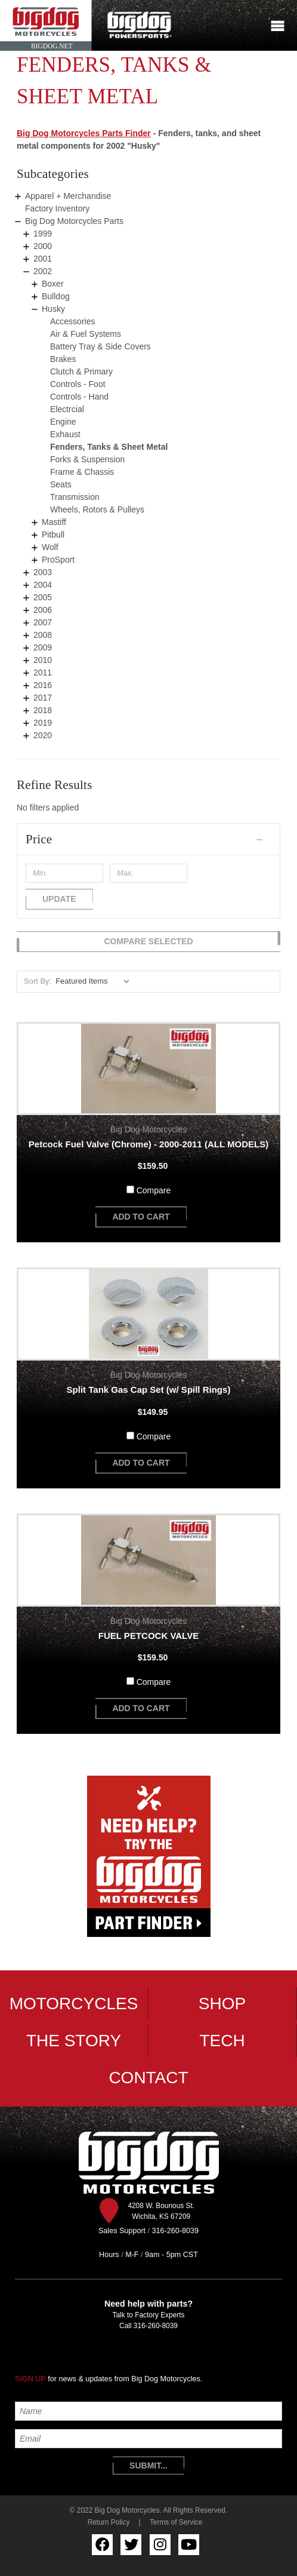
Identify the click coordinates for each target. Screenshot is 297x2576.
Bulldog (56, 296)
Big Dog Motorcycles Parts (74, 221)
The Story (73, 2040)
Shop (222, 2003)
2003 (42, 572)
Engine (63, 421)
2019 (42, 722)
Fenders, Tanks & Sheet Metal (109, 447)
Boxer (53, 283)
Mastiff (54, 522)
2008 (42, 635)
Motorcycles (74, 2003)
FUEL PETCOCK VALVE (148, 1636)
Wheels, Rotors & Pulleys (97, 509)
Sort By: (37, 981)
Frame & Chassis (82, 472)
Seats (61, 484)
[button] (148, 839)
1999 (42, 233)
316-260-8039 (156, 2326)
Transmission (75, 497)
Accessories (72, 321)
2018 (42, 710)
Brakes (63, 359)
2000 (42, 246)
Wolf (50, 547)
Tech (222, 2040)
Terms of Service (176, 2522)
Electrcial (67, 409)
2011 (42, 672)
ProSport (58, 559)
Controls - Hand (79, 396)
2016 (42, 685)
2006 (42, 610)
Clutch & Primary (81, 371)
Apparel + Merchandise (68, 196)
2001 (42, 258)
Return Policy (109, 2522)
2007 (42, 622)
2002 (42, 271)
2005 (42, 597)
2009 (42, 647)
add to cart (140, 1216)
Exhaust (65, 434)
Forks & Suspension (87, 459)
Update (59, 899)
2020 (42, 735)
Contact (148, 2077)
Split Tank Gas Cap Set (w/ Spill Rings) (149, 1389)
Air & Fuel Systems (85, 334)
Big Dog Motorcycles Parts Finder (84, 133)
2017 (42, 697)
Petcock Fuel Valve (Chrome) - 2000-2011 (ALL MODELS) (148, 1144)
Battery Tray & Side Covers (100, 346)
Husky (53, 309)
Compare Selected (148, 941)
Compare (154, 1190)
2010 (42, 660)
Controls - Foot (78, 384)
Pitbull (53, 534)
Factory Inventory (57, 208)
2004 (42, 584)
